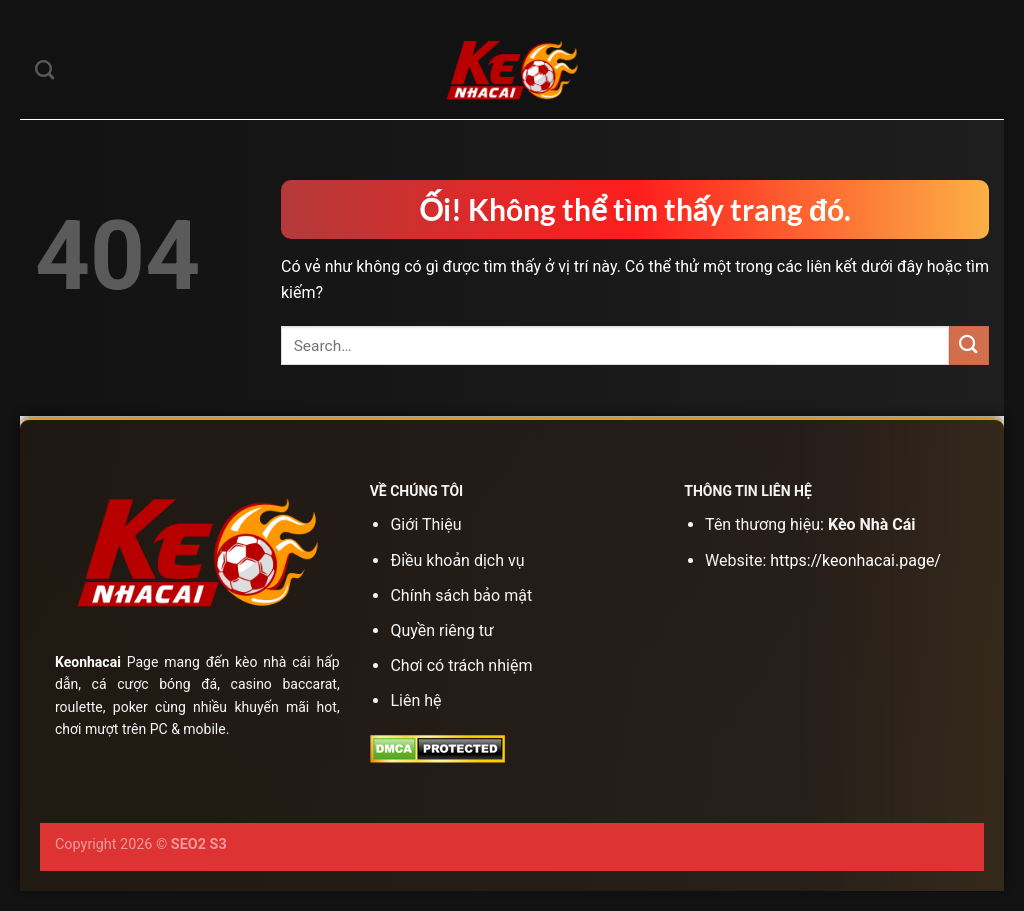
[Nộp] (969, 345)
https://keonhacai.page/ (855, 560)
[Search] (44, 69)
